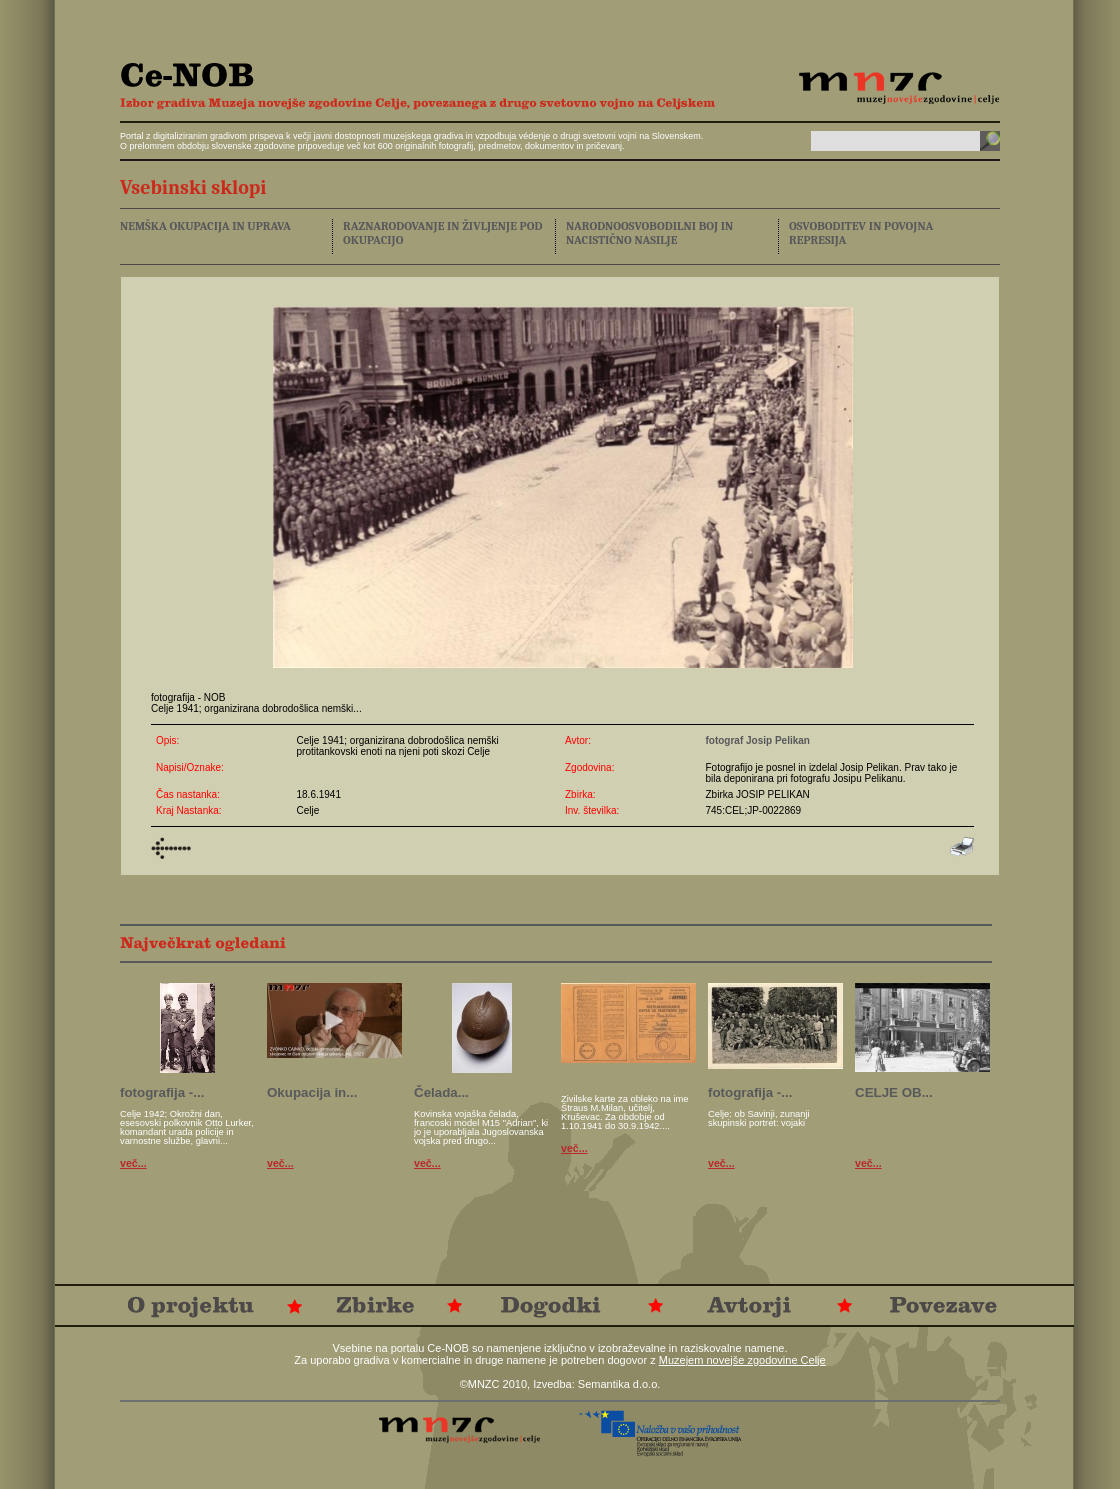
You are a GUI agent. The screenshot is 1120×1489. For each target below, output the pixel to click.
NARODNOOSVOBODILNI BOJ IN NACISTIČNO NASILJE (649, 233)
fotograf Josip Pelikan (757, 740)
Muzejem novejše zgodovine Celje (742, 1360)
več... (133, 1163)
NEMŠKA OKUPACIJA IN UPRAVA (205, 226)
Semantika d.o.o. (619, 1384)
